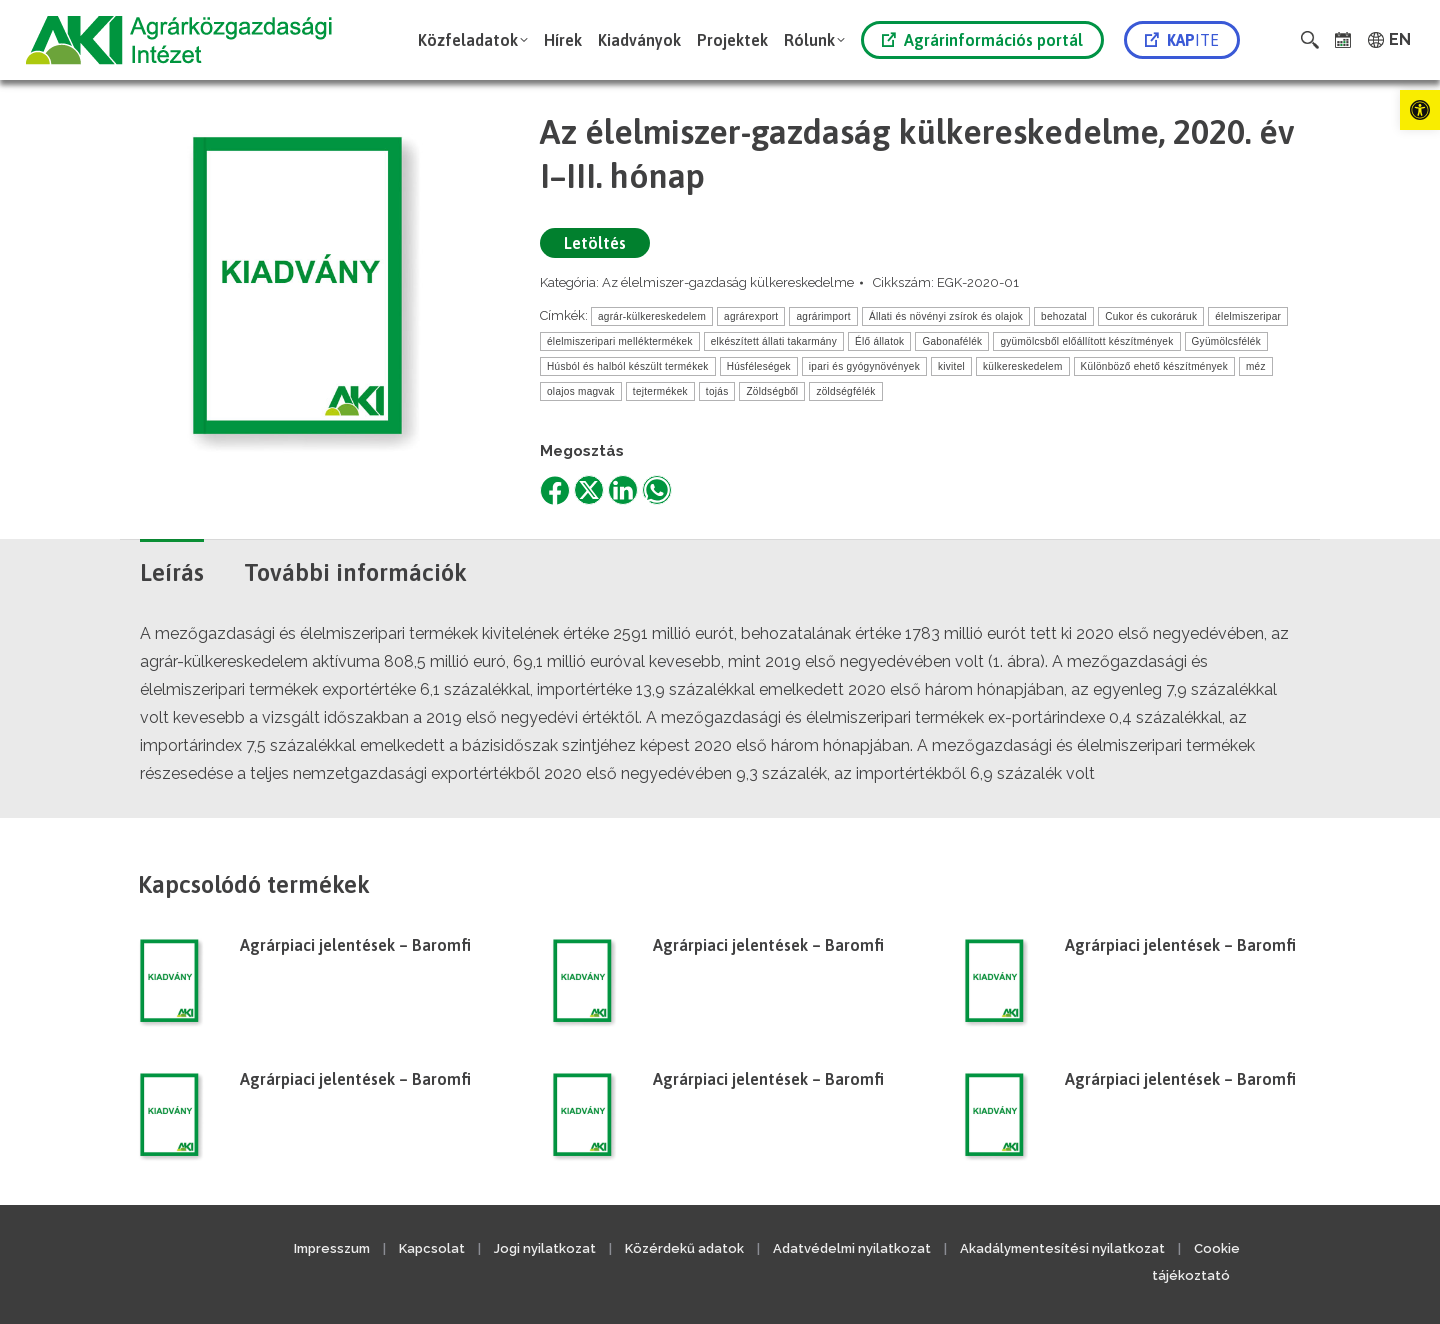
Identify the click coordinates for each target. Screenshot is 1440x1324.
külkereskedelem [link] (1023, 366)
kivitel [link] (951, 366)
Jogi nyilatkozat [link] (545, 1248)
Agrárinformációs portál (982, 40)
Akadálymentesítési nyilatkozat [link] (1062, 1248)
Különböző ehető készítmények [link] (1154, 366)
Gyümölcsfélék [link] (1226, 341)
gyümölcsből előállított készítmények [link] (1086, 341)
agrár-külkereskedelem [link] (652, 316)
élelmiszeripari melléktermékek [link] (620, 341)
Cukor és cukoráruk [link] (1151, 316)
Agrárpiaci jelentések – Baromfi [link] (355, 945)
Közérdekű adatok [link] (684, 1248)
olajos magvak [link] (581, 391)
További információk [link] (355, 572)
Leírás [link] (172, 572)
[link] (1420, 110)
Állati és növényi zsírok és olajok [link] (946, 316)
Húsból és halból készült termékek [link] (628, 366)
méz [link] (1256, 366)
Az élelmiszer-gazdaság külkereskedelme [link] (728, 282)
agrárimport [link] (823, 316)
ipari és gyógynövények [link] (864, 366)
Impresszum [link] (332, 1248)
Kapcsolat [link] (432, 1248)
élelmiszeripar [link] (1248, 316)
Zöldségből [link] (772, 391)
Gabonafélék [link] (952, 341)
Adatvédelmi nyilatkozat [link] (852, 1248)
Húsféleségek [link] (759, 366)
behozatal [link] (1064, 316)
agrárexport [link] (751, 316)
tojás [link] (717, 391)
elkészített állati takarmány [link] (774, 341)
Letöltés (595, 243)
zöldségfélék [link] (845, 391)
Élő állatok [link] (879, 341)
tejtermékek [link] (660, 391)
